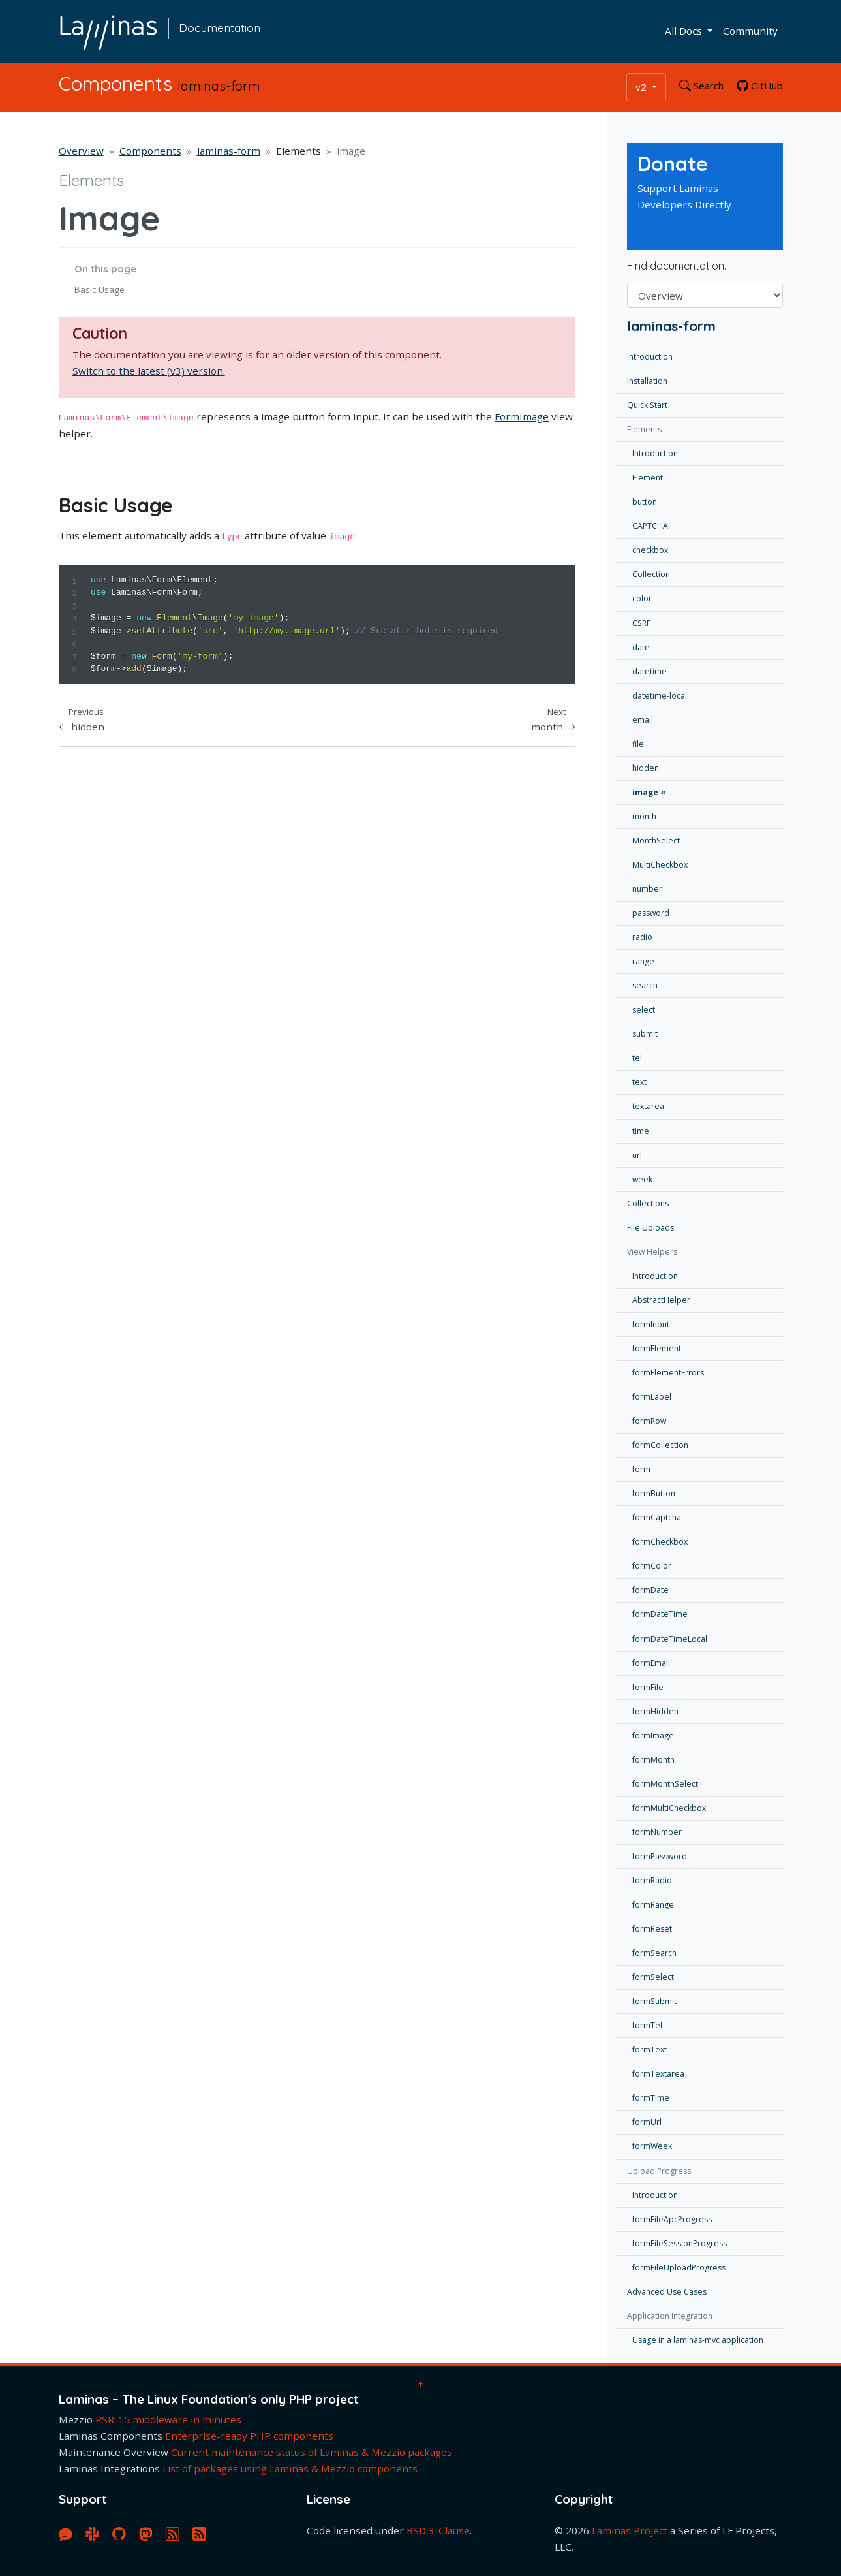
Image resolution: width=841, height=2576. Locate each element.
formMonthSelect (665, 1783)
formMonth (653, 1759)
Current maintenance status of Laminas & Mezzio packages (311, 2451)
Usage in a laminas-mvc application (697, 2340)
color (642, 598)
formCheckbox (660, 1541)
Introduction (650, 356)
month (644, 816)
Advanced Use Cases (667, 2291)
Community (750, 30)
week (642, 1179)
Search (701, 85)
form (641, 1469)
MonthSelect (656, 840)
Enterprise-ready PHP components (249, 2435)
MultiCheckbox (660, 864)
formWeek (652, 2146)
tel (637, 1057)
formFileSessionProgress (679, 2243)
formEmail (651, 1663)
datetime (649, 671)
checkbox (650, 550)
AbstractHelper (661, 1300)
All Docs (685, 30)
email (642, 719)
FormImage (522, 416)
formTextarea (658, 2073)
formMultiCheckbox (669, 1808)
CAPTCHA (650, 525)
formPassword (659, 1856)
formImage (653, 1735)
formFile (648, 1687)
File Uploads (650, 1227)
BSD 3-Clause (438, 2530)
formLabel (651, 1396)
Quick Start (647, 405)
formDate (650, 1589)
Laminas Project (629, 2530)
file (638, 743)
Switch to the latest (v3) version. (148, 370)
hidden (645, 768)
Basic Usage (99, 289)
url (637, 1155)
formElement (656, 1348)
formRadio (652, 1880)
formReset (652, 1928)
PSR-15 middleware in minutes (168, 2419)
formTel (647, 2025)
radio (642, 937)
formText (649, 2049)
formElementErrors (668, 1372)
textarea (648, 1106)
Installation (647, 380)
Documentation (219, 27)
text (639, 1082)
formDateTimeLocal (669, 1638)
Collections (648, 1203)
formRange (653, 1904)
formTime (650, 2097)
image (645, 792)
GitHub (760, 85)
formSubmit (654, 2001)
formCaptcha (656, 1517)
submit (645, 1033)
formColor (651, 1565)
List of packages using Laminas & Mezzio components (290, 2468)
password (650, 913)
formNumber (657, 1832)
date (641, 647)
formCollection (660, 1445)
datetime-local (659, 695)
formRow (649, 1420)
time (640, 1131)
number (647, 888)
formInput (650, 1324)
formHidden (655, 1711)
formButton (653, 1493)
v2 (642, 86)
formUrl (647, 2122)
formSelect (653, 1977)
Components (150, 150)
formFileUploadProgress (679, 2267)
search (645, 985)
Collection (651, 574)
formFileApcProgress (672, 2219)
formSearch (654, 1952)
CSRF (641, 623)
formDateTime (660, 1614)
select (643, 1009)
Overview (81, 150)
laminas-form (228, 150)
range (643, 961)
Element (647, 477)
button (644, 501)
